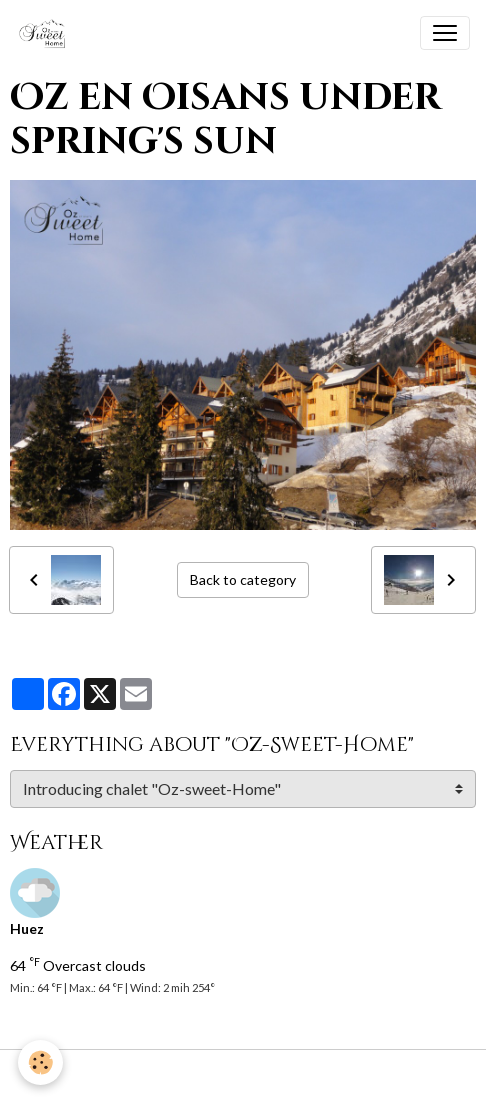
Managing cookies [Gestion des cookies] (243, 1076)
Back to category (243, 579)
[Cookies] (40, 1062)
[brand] (46, 33)
